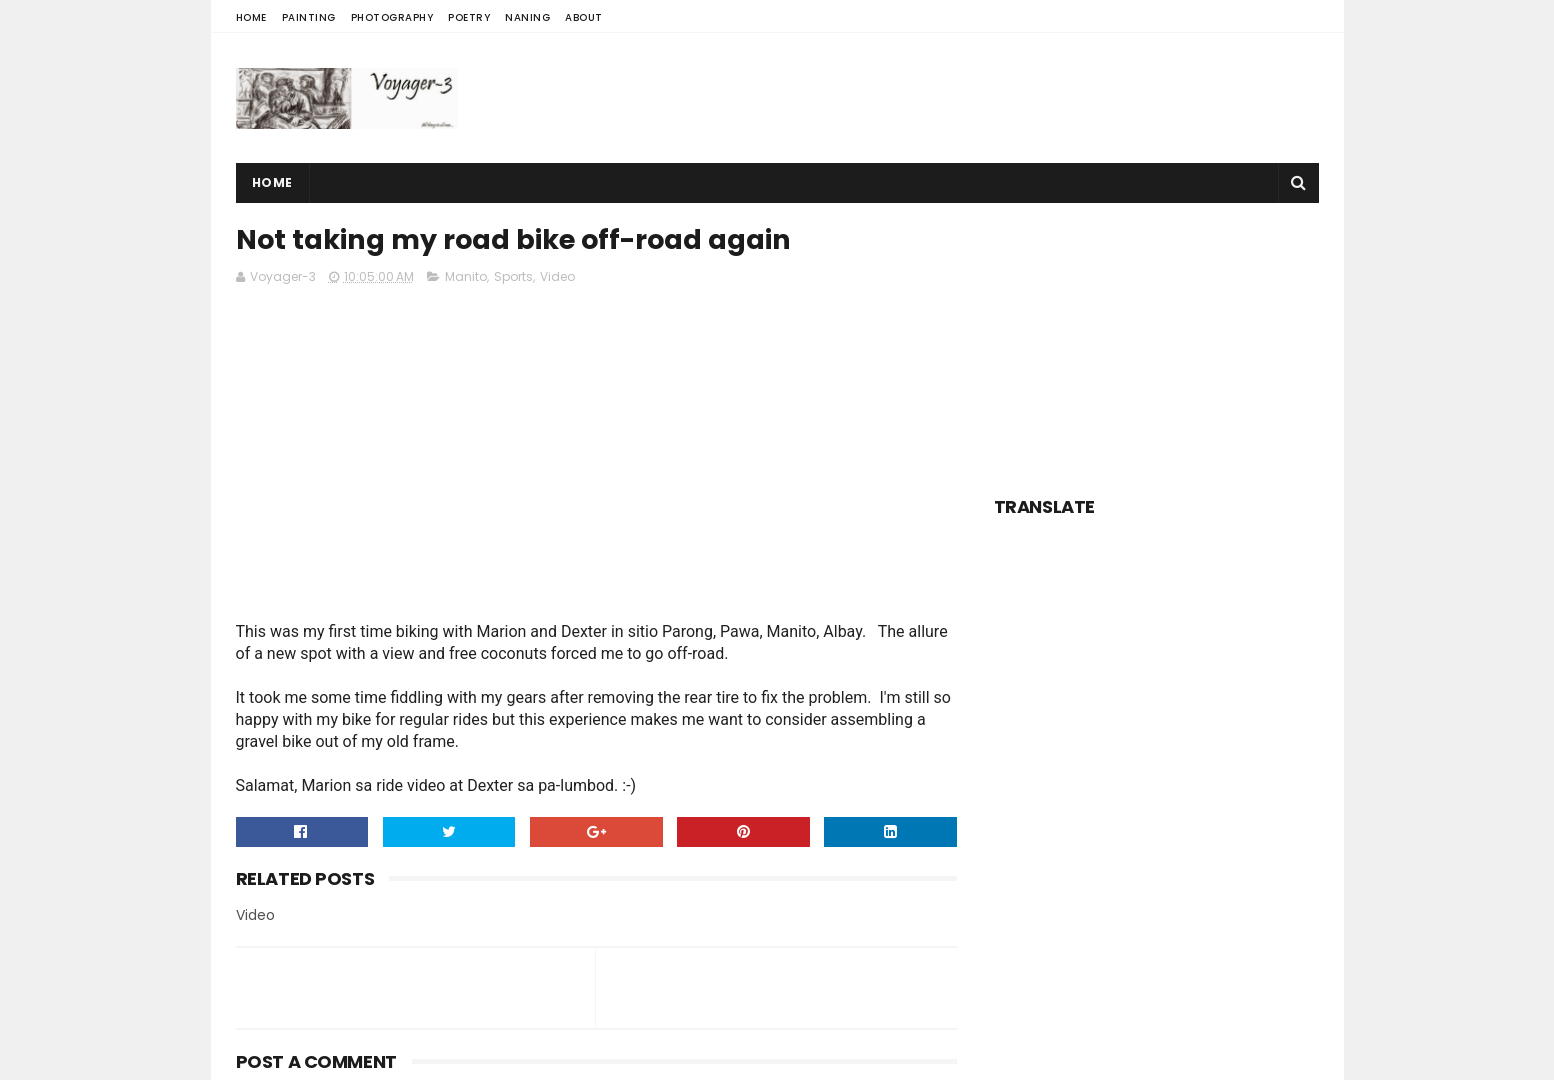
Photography (392, 17)
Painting (309, 17)
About (584, 17)
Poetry (469, 17)
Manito (466, 276)
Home (251, 17)
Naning (527, 17)
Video (557, 276)
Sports (513, 276)
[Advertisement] (955, 98)
